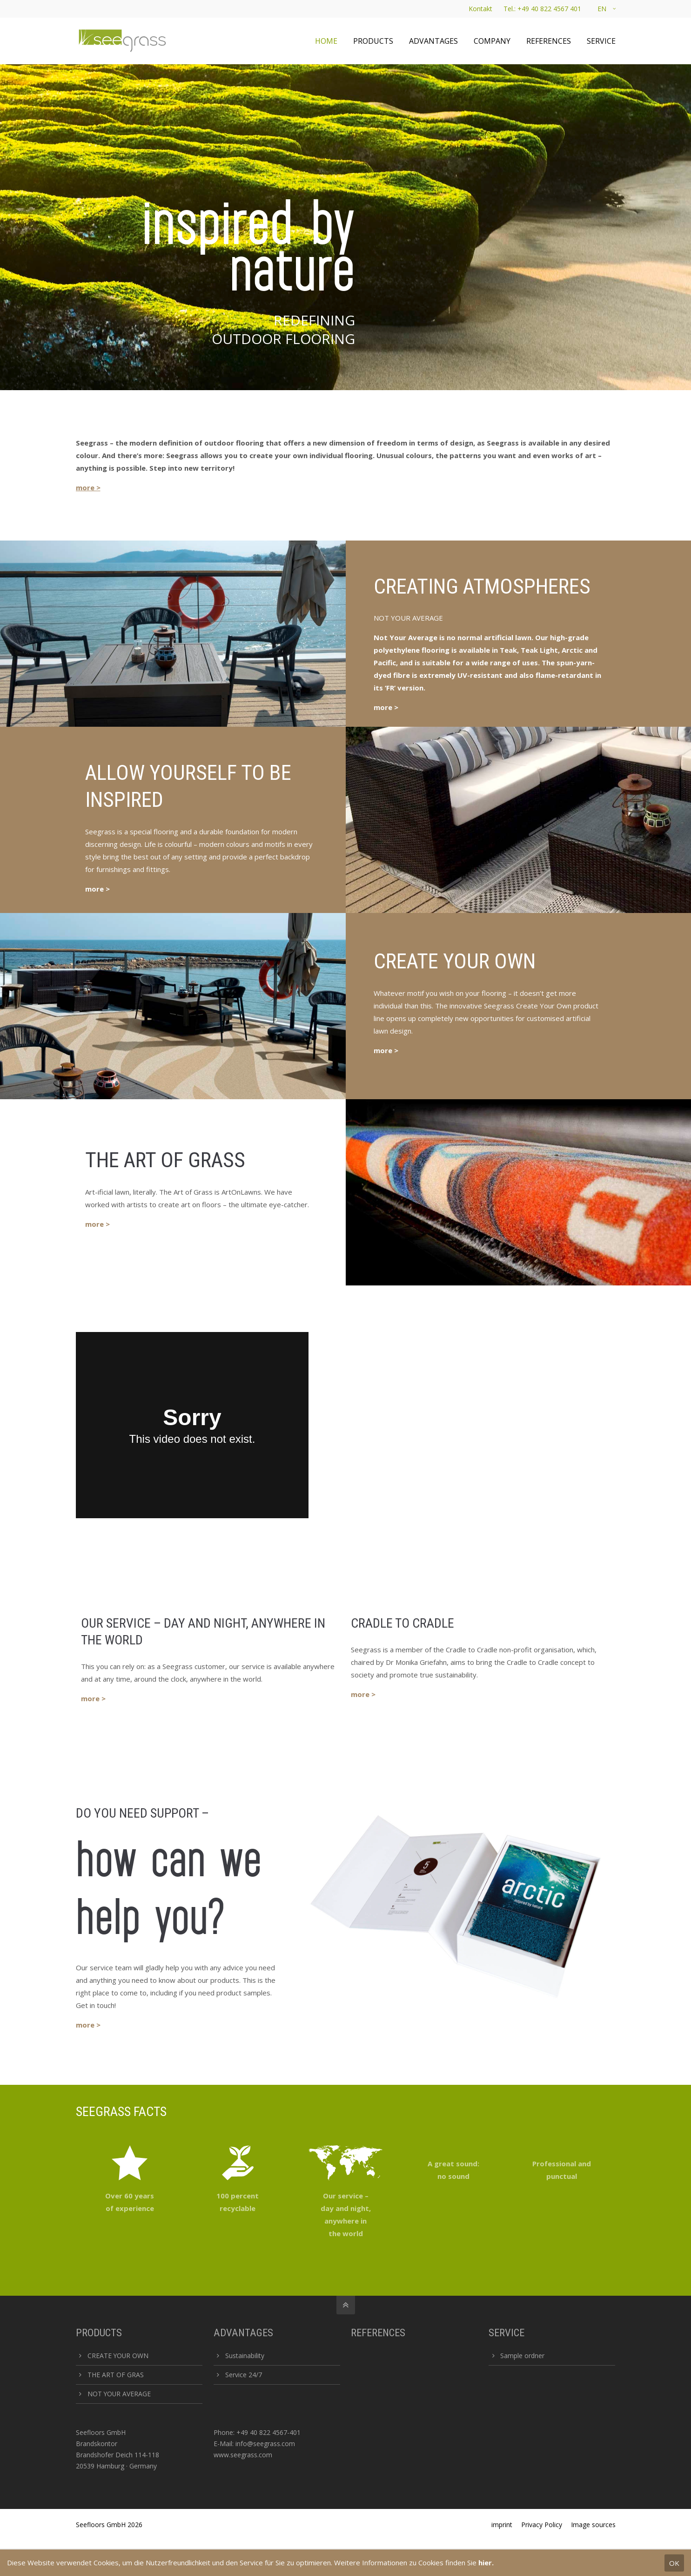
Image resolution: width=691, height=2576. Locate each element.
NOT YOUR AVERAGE (119, 2393)
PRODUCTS (99, 2332)
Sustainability (244, 2355)
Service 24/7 (243, 2374)
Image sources (593, 2524)
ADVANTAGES (243, 2332)
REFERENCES (378, 2332)
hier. (486, 2562)
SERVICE (506, 2332)
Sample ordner (522, 2355)
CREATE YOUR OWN (117, 2355)
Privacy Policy (541, 2524)
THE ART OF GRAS (115, 2374)
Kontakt (480, 8)
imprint (501, 2524)
